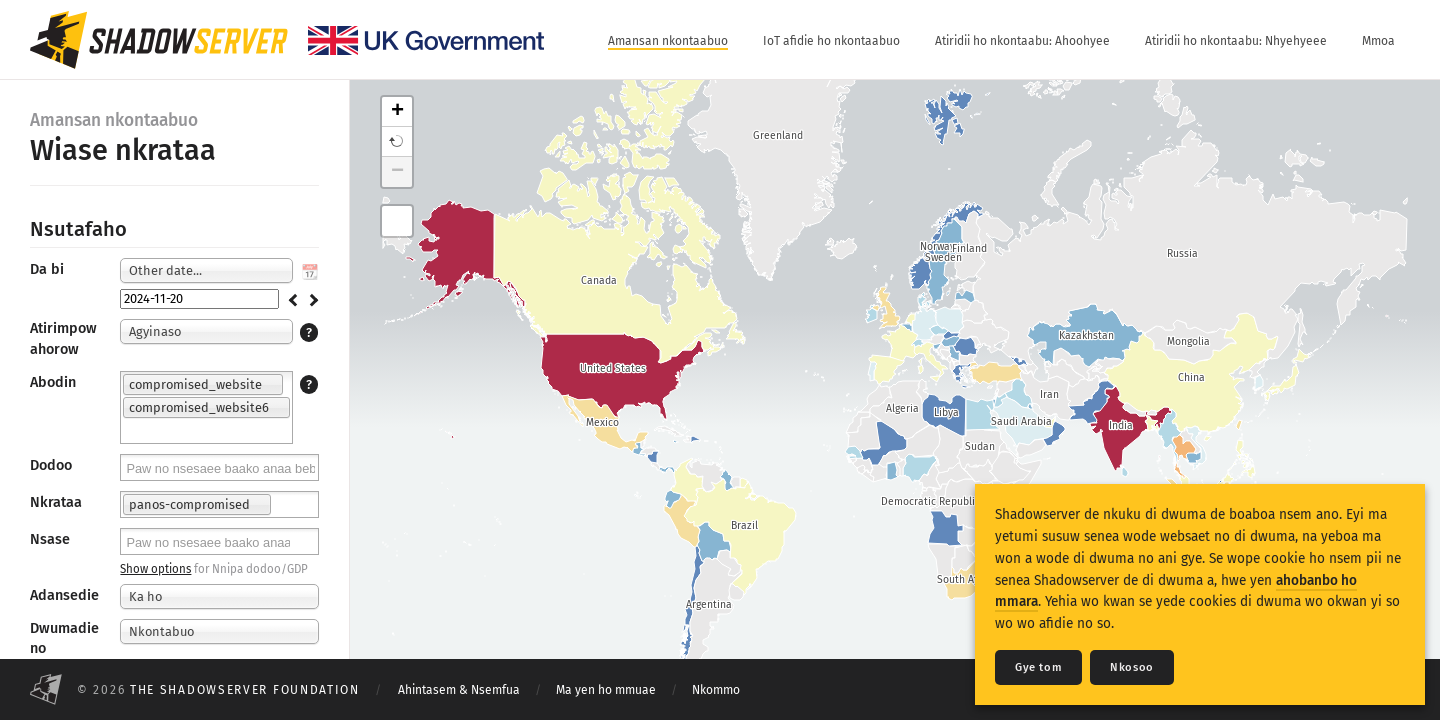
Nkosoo (1132, 667)
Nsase (50, 539)
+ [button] (397, 112)
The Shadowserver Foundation (245, 690)
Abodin (53, 382)
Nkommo (716, 690)
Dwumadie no (64, 638)
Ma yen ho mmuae (606, 690)
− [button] (397, 172)
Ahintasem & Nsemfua (459, 690)
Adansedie (64, 595)
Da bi (47, 269)
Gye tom (1038, 667)
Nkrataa (56, 502)
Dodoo (51, 465)
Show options (155, 569)
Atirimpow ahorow (63, 338)
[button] (397, 142)
